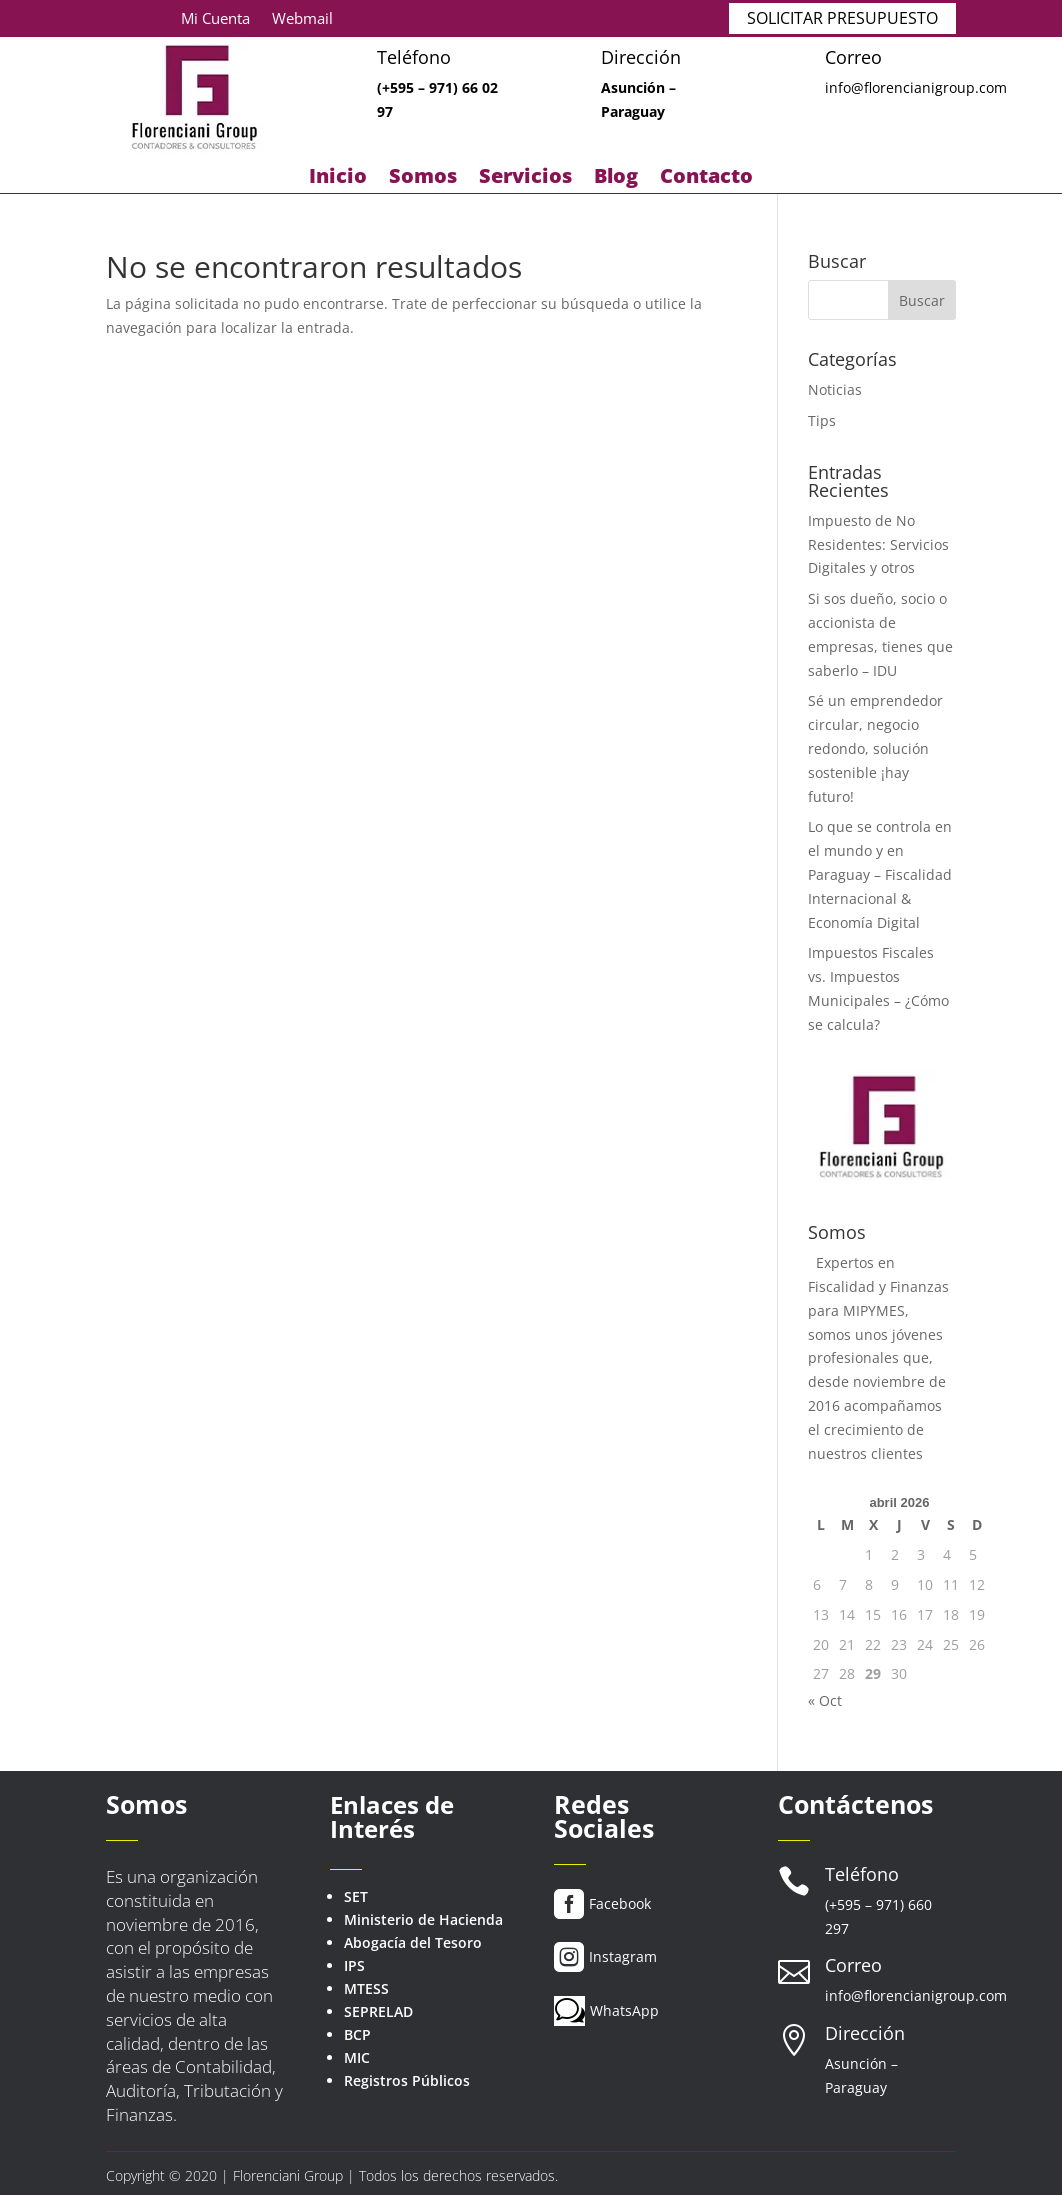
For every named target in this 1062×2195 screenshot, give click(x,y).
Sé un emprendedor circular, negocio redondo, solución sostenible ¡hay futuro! (875, 748)
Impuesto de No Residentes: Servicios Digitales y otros (878, 544)
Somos (423, 179)
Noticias (835, 389)
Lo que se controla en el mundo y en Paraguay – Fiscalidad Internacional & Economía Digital (880, 874)
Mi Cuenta (215, 19)
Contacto (706, 179)
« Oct (825, 1700)
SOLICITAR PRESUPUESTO (842, 18)
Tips (822, 420)
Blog (616, 179)
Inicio (338, 179)
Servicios (525, 179)
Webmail (302, 19)
